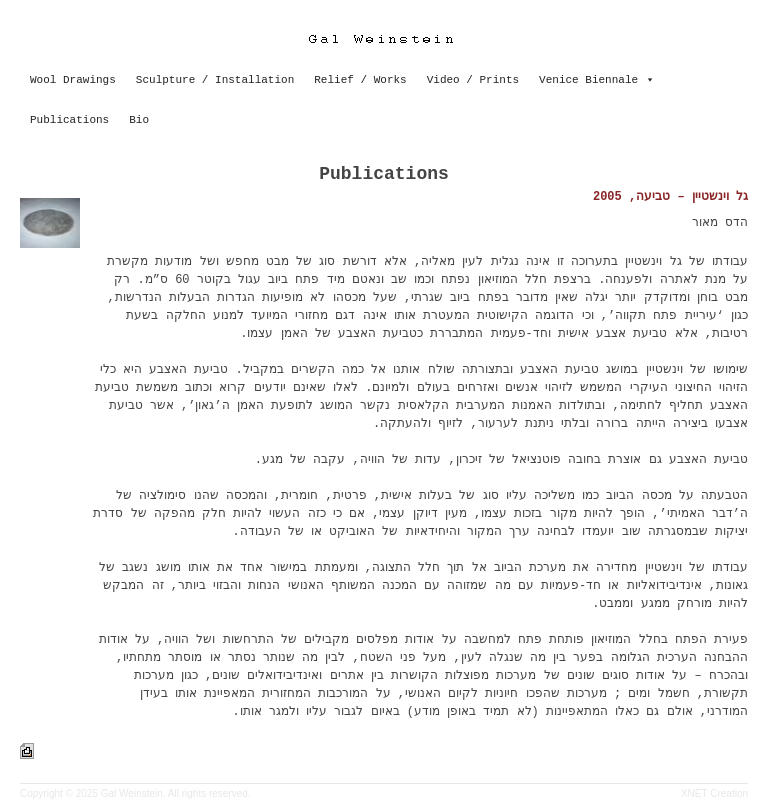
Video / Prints (473, 80)
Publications (69, 120)
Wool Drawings (73, 80)
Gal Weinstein (132, 793)
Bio (139, 120)
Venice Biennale (588, 80)
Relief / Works (360, 80)
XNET (694, 793)
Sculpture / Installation (215, 80)
